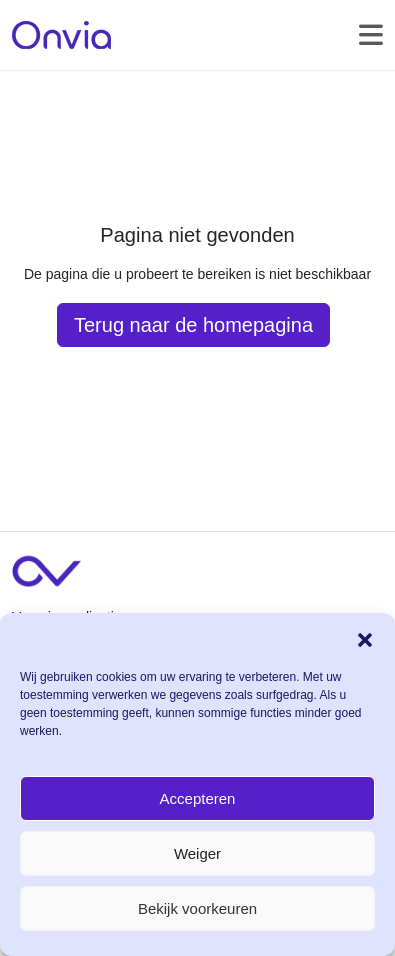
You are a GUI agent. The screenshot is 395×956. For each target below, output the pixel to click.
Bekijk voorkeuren (197, 908)
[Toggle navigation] (371, 35)
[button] (365, 638)
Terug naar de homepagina (193, 325)
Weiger (197, 853)
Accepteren (198, 798)
